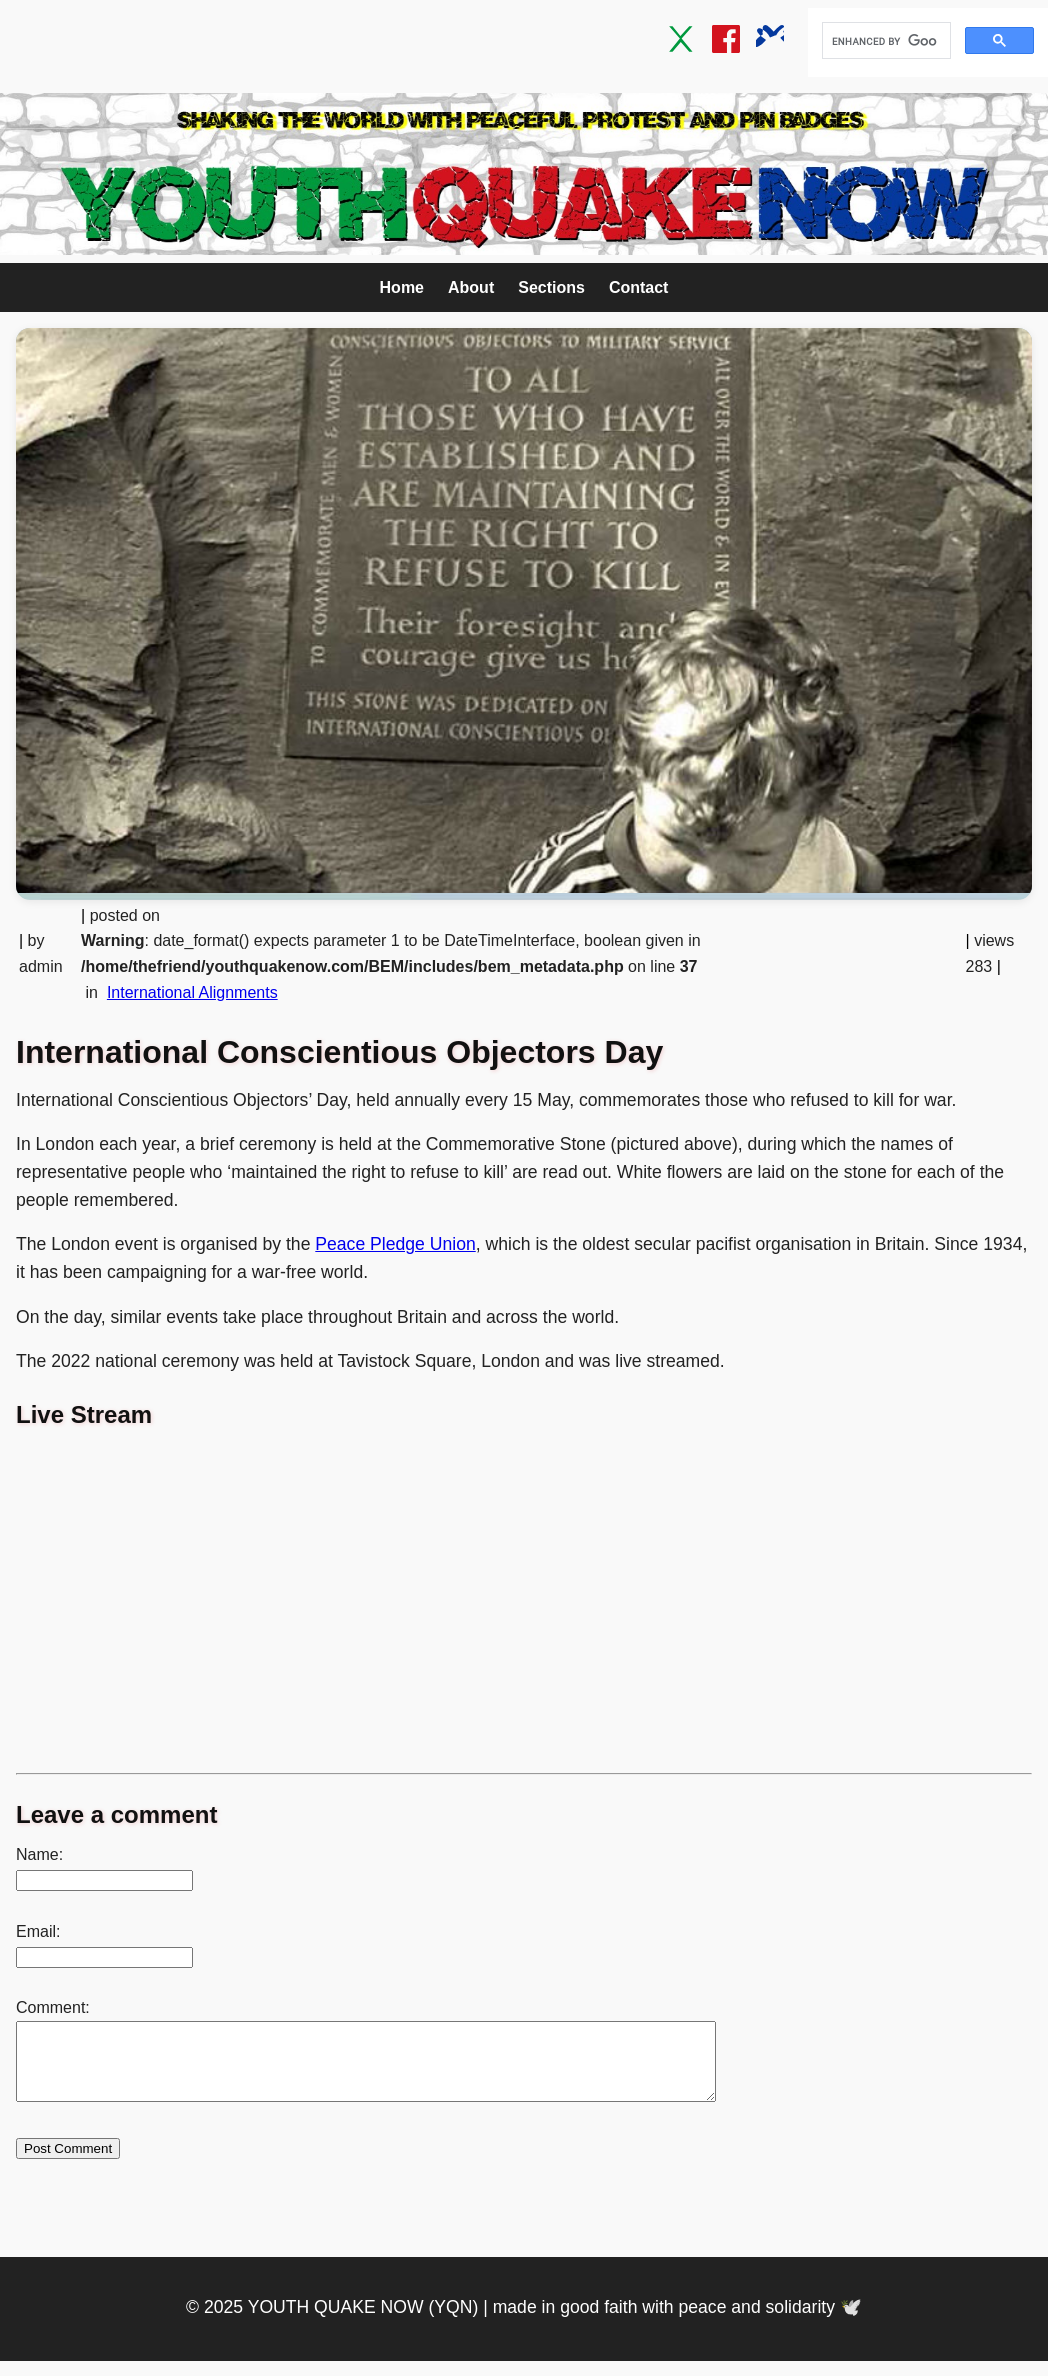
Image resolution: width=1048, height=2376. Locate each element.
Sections (551, 287)
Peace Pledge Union (395, 1244)
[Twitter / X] (682, 43)
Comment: (53, 2007)
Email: (38, 1931)
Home (402, 287)
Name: (39, 1854)
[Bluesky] (770, 43)
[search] (884, 41)
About (471, 287)
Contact (639, 287)
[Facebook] (726, 43)
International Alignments (192, 992)
